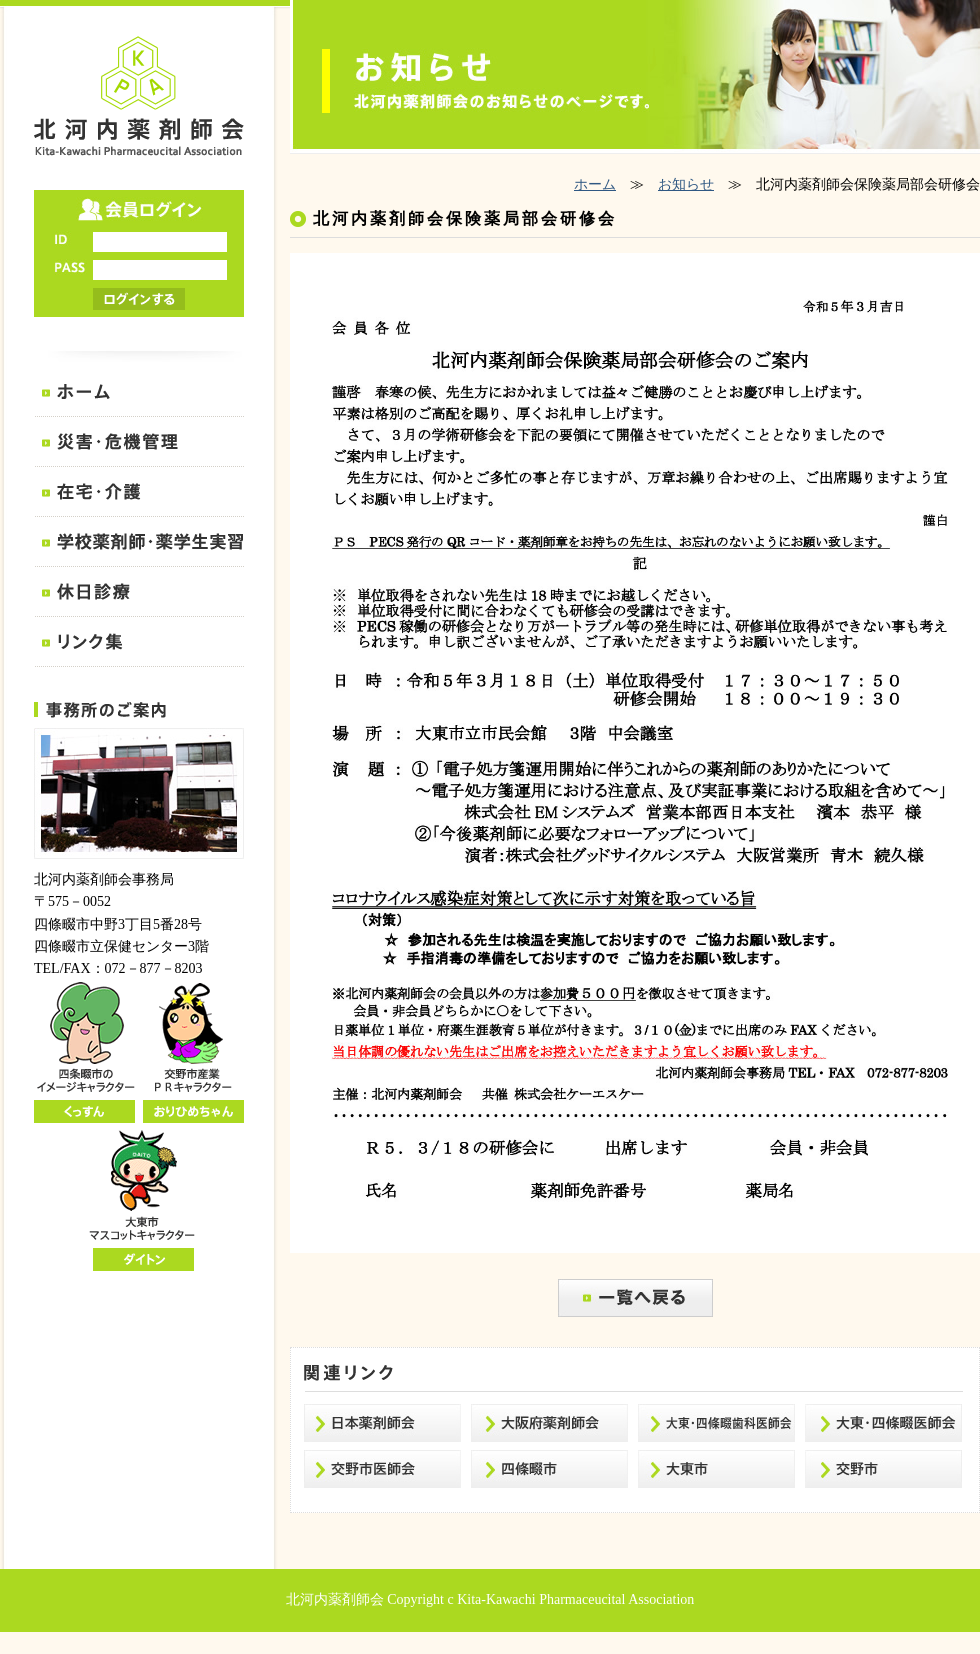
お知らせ (686, 184)
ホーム (595, 184)
